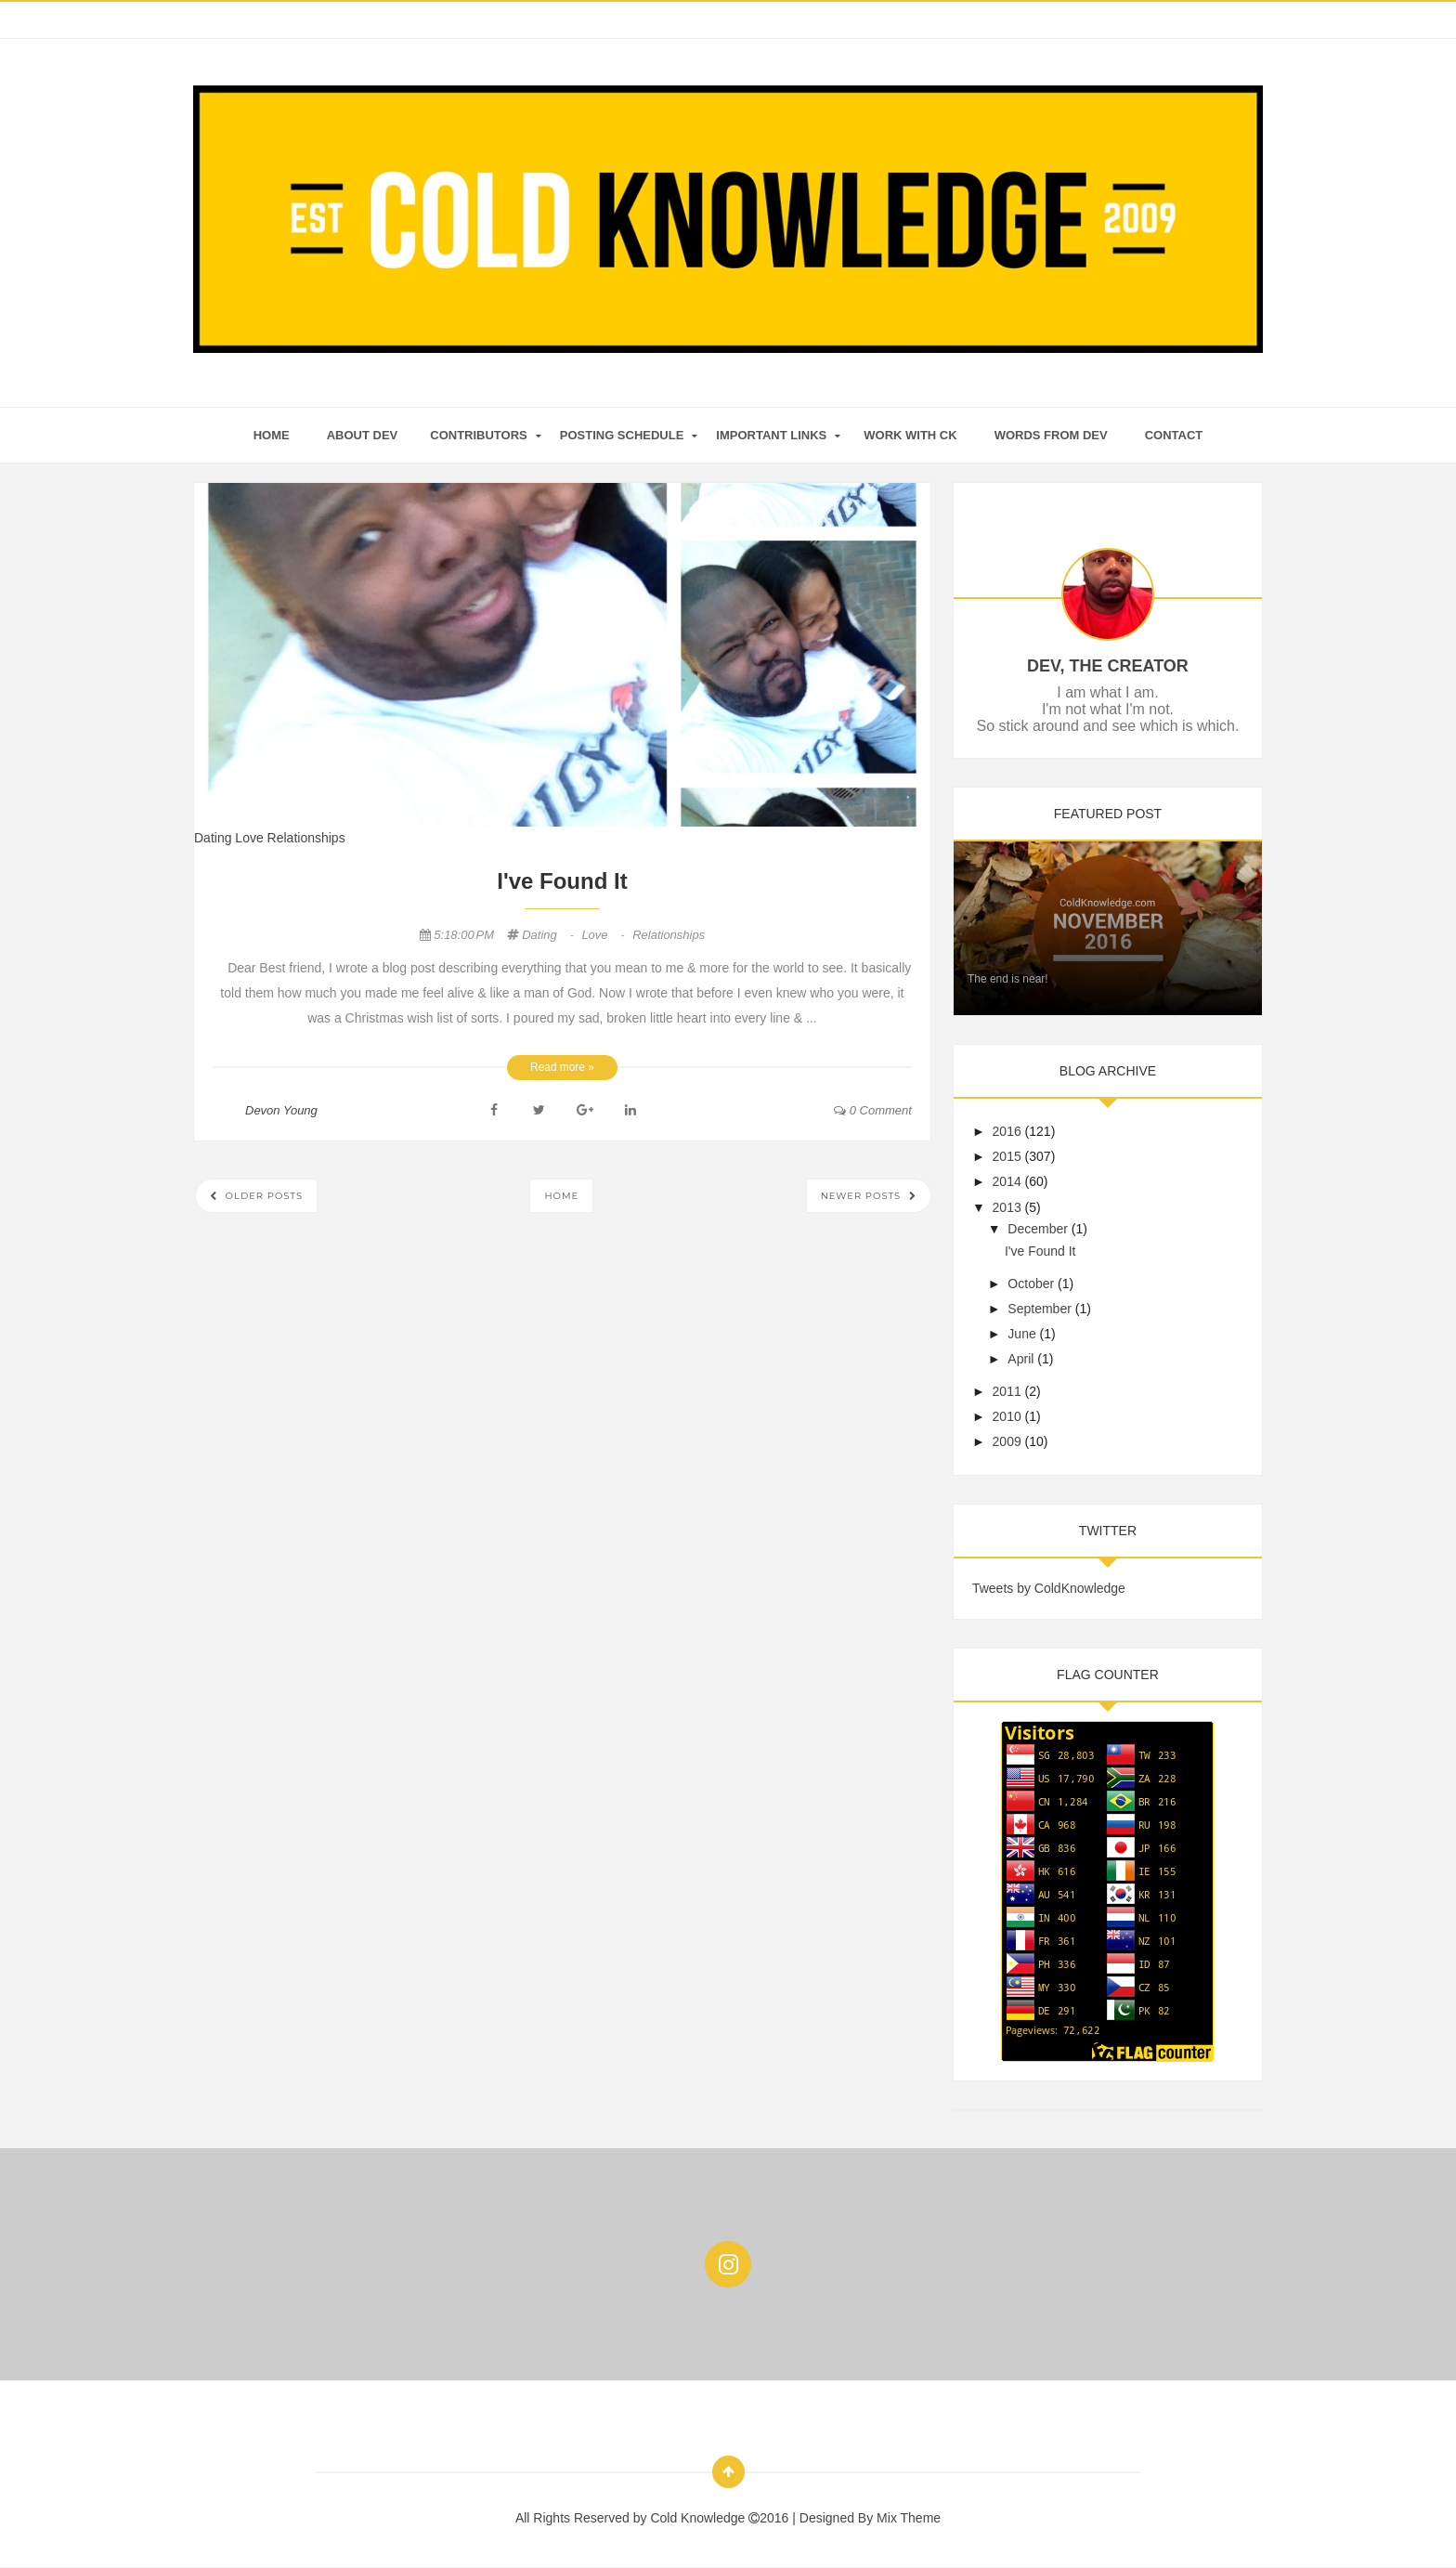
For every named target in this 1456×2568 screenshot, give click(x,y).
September (1039, 1308)
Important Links (771, 435)
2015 (1007, 1156)
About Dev (362, 435)
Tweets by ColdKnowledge (1048, 1588)
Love (250, 837)
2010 (1007, 1416)
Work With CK (910, 435)
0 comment (873, 1110)
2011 (1007, 1391)
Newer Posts (862, 1196)
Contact (1174, 435)
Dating (214, 837)
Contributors (478, 435)
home (272, 435)
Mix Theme (909, 2517)
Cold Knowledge (699, 2517)
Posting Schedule (622, 435)
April (1021, 1358)
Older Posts (262, 1196)
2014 (1007, 1181)
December (1038, 1228)
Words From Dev (1051, 435)
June (1021, 1333)
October (1031, 1283)
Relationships (306, 837)
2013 (1007, 1207)
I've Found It (562, 880)
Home (561, 1196)
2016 (1007, 1131)
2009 (1007, 1441)
